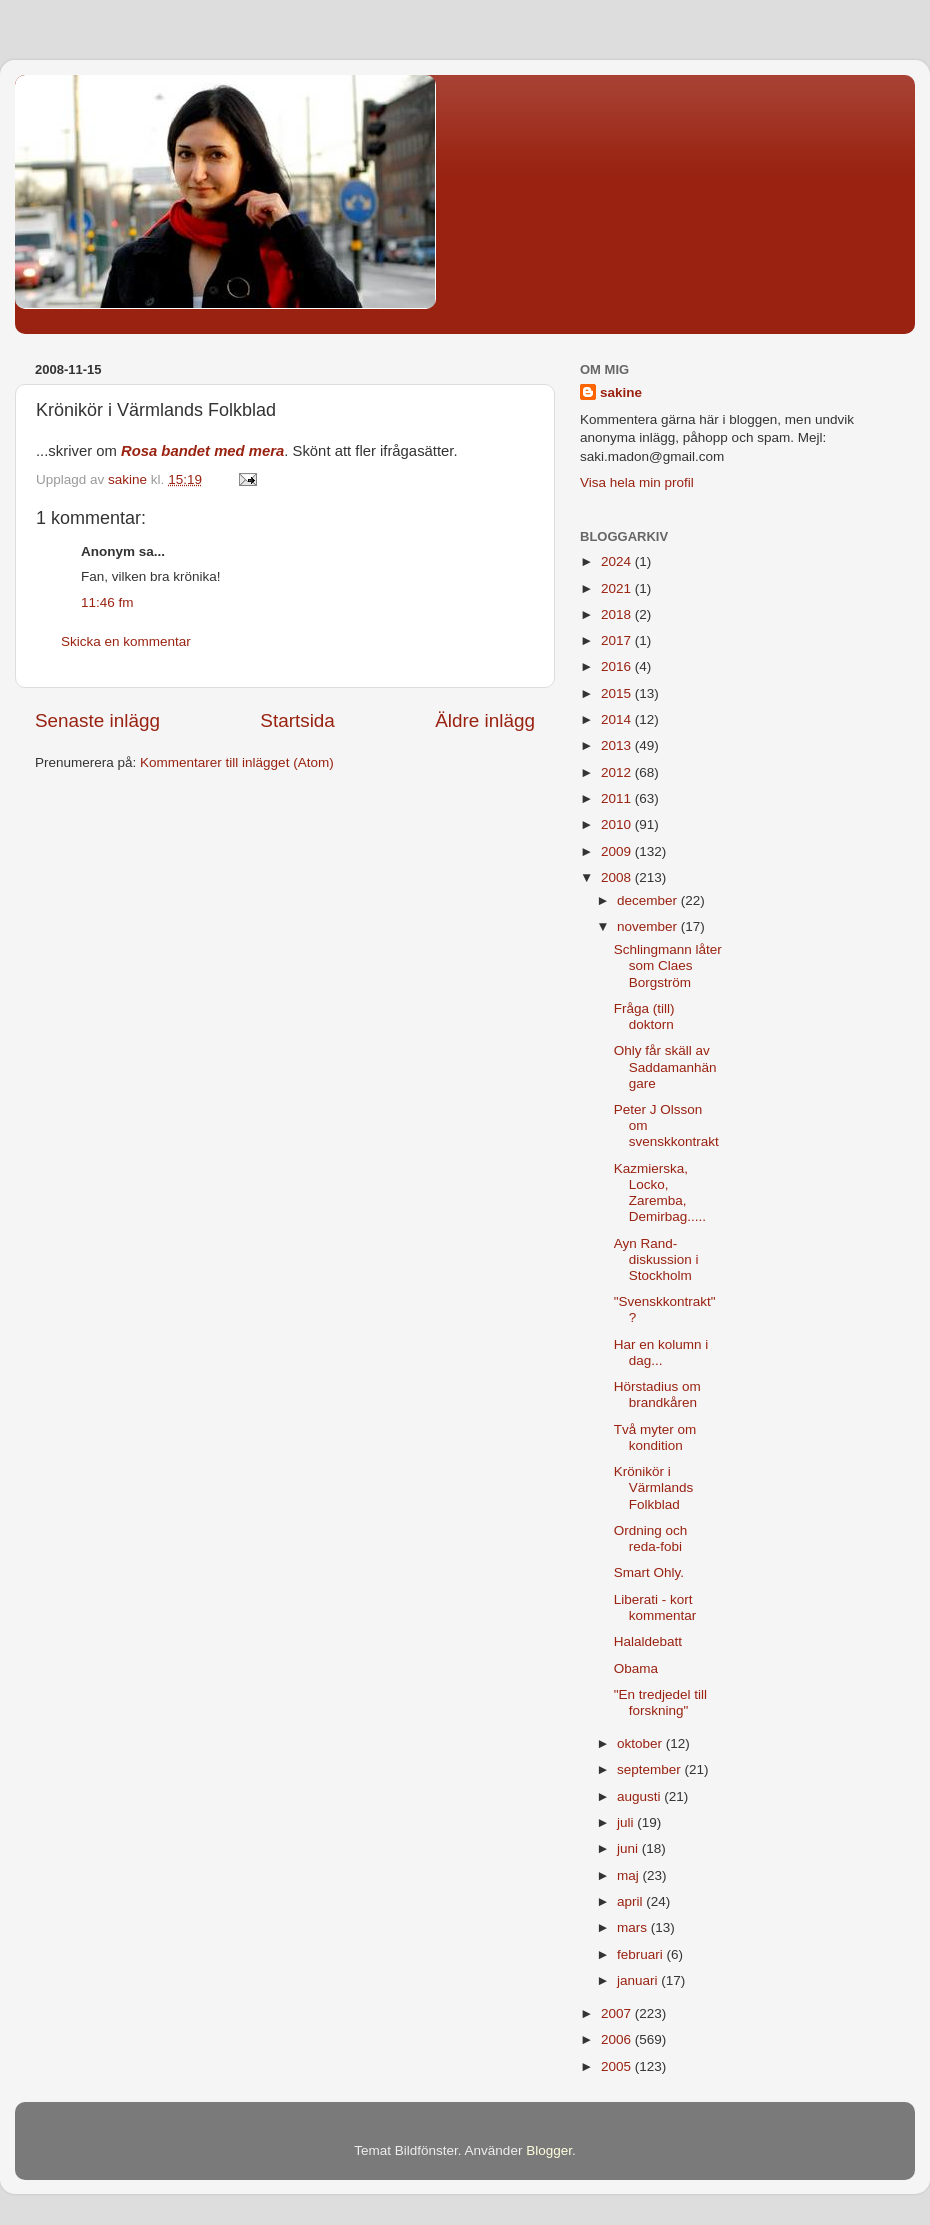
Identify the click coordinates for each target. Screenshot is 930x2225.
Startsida (297, 720)
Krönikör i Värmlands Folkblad (654, 1487)
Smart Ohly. (649, 1572)
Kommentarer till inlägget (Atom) (237, 762)
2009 (618, 851)
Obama (636, 1668)
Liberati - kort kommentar (655, 1607)
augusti (640, 1796)
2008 (618, 877)
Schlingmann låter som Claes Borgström (668, 965)
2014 (618, 719)
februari (642, 1954)
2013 (618, 745)
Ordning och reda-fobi (651, 1538)
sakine (621, 392)
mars (634, 1927)
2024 (618, 561)
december (649, 900)
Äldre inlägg (485, 720)
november (649, 926)
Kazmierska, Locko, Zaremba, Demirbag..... (660, 1193)
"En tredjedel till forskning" (660, 1702)
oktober (641, 1743)
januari (639, 1980)
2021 (618, 588)
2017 (618, 640)
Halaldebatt (648, 1641)
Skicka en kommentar (126, 641)
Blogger (549, 2150)
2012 (618, 772)
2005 (618, 2066)
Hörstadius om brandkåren (657, 1394)
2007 (618, 2013)
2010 (618, 824)
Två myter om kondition (655, 1437)
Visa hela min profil (637, 482)
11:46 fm (107, 602)
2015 (618, 693)
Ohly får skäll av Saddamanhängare (665, 1066)
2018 (618, 614)
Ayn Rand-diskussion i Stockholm (656, 1259)
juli (627, 1822)
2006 (618, 2039)
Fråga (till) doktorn (644, 1016)
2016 (618, 666)
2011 (618, 798)
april (631, 1901)
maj (630, 1875)
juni (629, 1848)
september (651, 1769)
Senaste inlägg (97, 720)
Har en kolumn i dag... (661, 1352)
